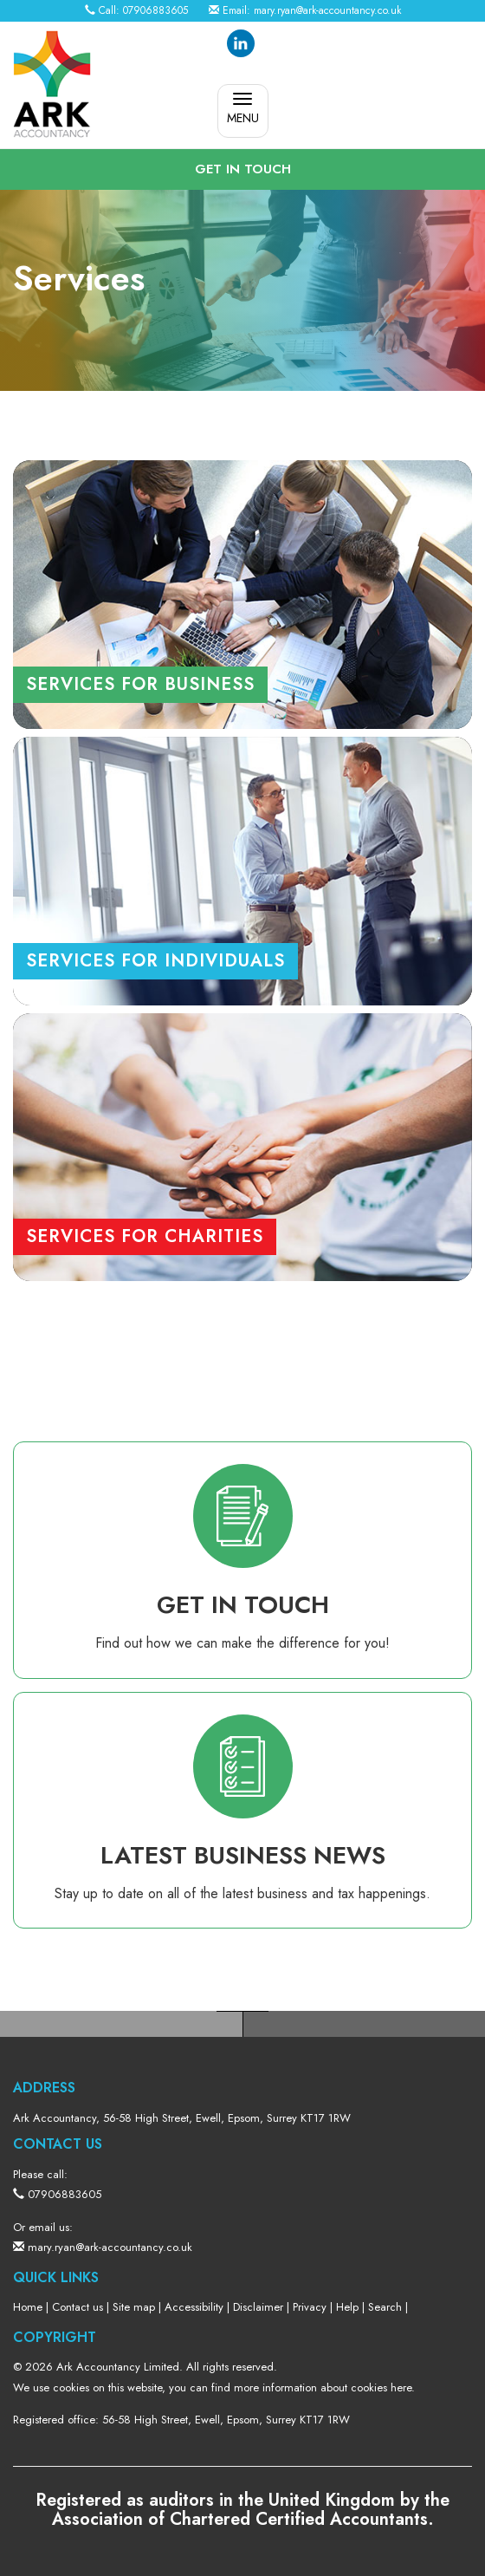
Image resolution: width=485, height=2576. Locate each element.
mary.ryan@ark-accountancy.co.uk (327, 10)
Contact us (77, 2307)
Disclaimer (258, 2307)
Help (347, 2307)
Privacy (310, 2307)
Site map (134, 2307)
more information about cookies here (322, 2387)
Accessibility (194, 2307)
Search (385, 2307)
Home (27, 2307)
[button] (242, 169)
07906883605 (155, 10)
